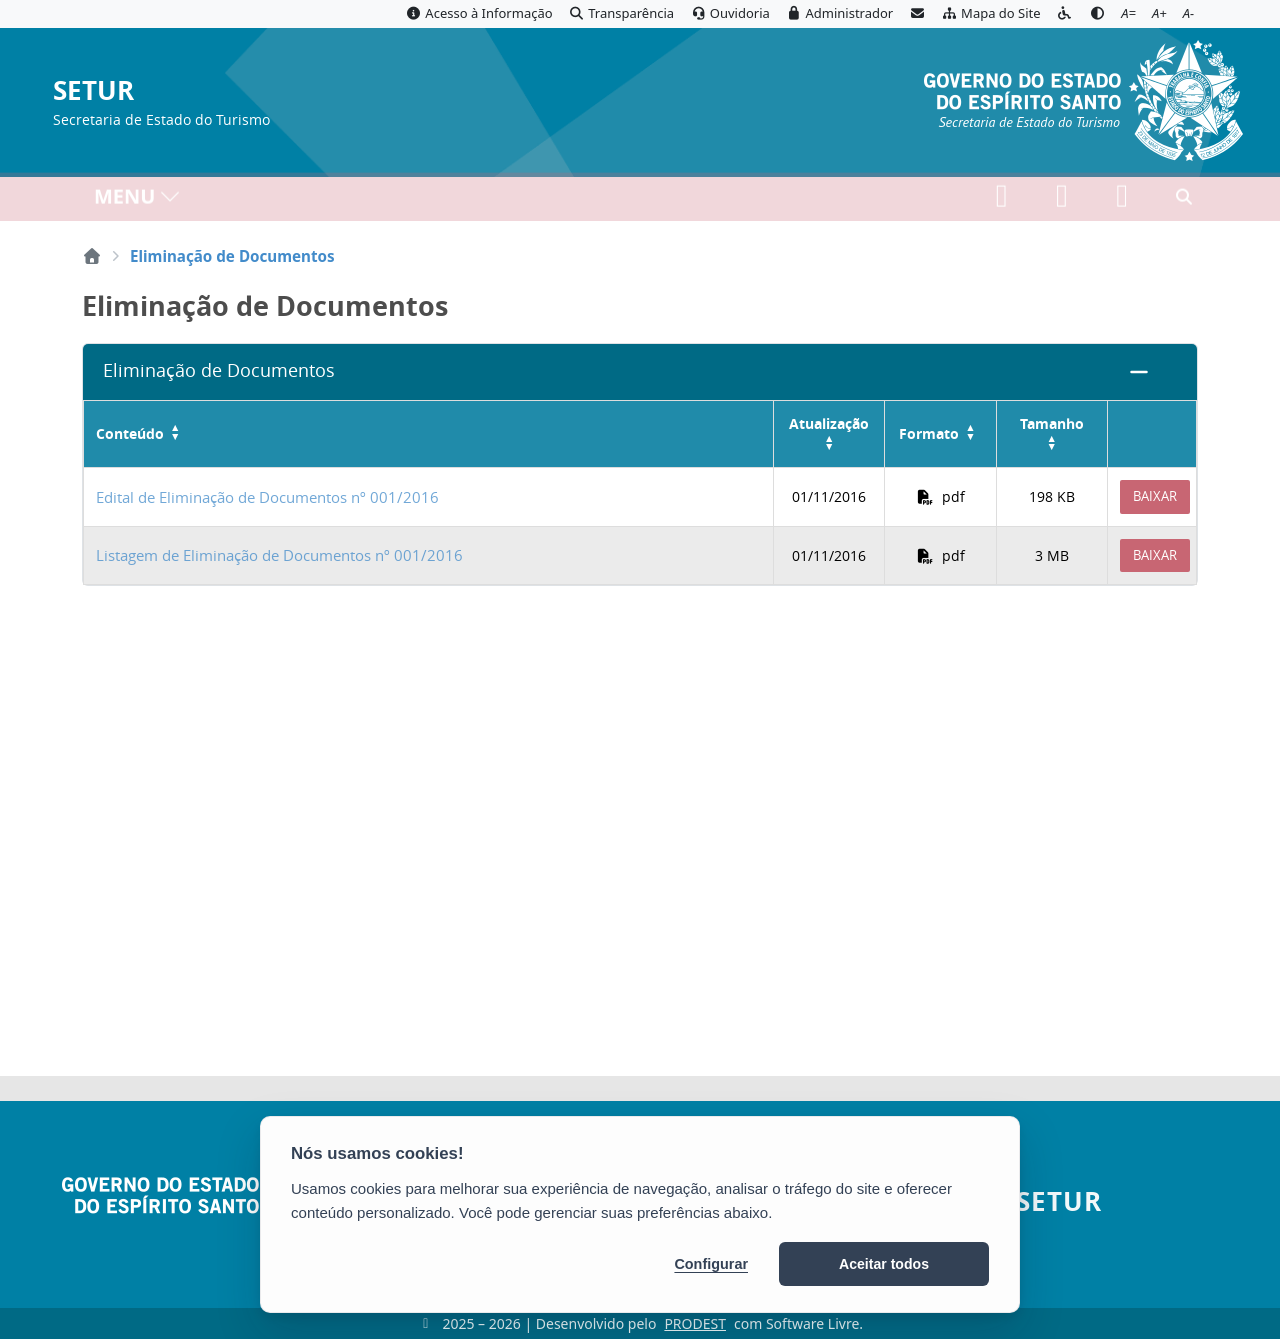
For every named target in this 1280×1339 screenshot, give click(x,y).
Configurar (711, 1264)
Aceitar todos (884, 1264)
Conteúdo (130, 434)
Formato (929, 434)
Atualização (829, 423)
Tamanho (1052, 423)
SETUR (93, 91)
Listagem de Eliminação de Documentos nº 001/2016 (279, 555)
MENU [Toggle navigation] (137, 200)
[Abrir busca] (1184, 201)
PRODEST (695, 1323)
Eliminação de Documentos (219, 370)
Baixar (1155, 496)
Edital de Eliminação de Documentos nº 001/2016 (267, 497)
